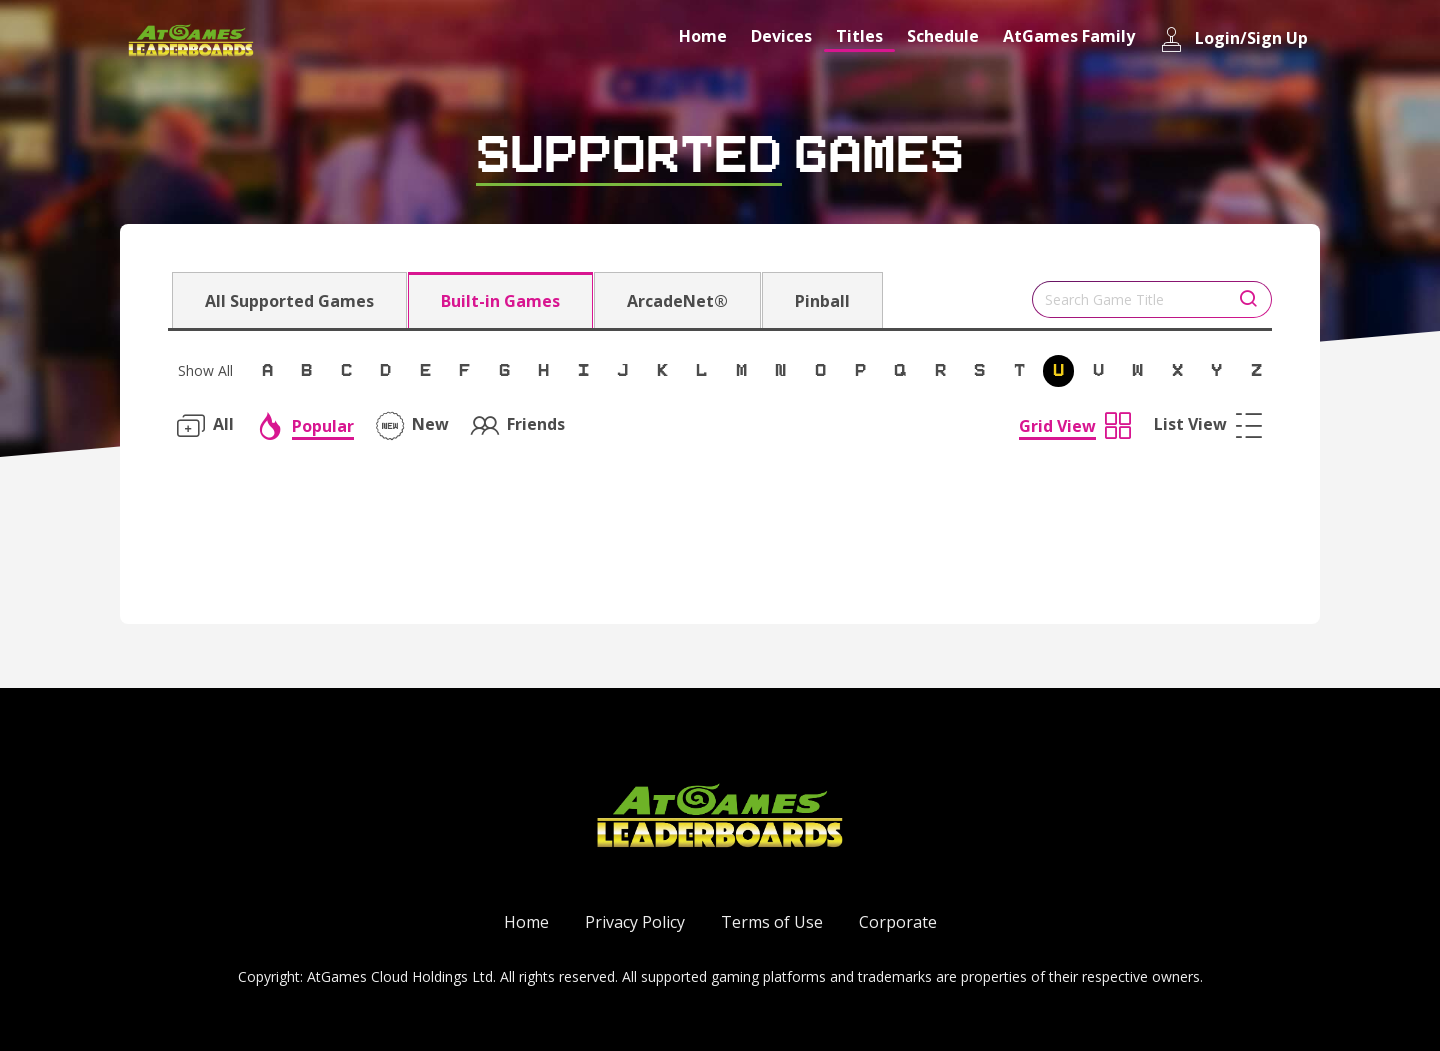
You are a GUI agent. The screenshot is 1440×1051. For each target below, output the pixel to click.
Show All (205, 370)
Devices (781, 36)
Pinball (822, 301)
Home (703, 36)
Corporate (898, 922)
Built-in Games (500, 301)
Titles (859, 36)
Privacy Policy (635, 922)
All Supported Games (289, 301)
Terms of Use (772, 922)
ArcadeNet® (677, 301)
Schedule (943, 36)
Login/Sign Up (1233, 39)
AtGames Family (1069, 36)
